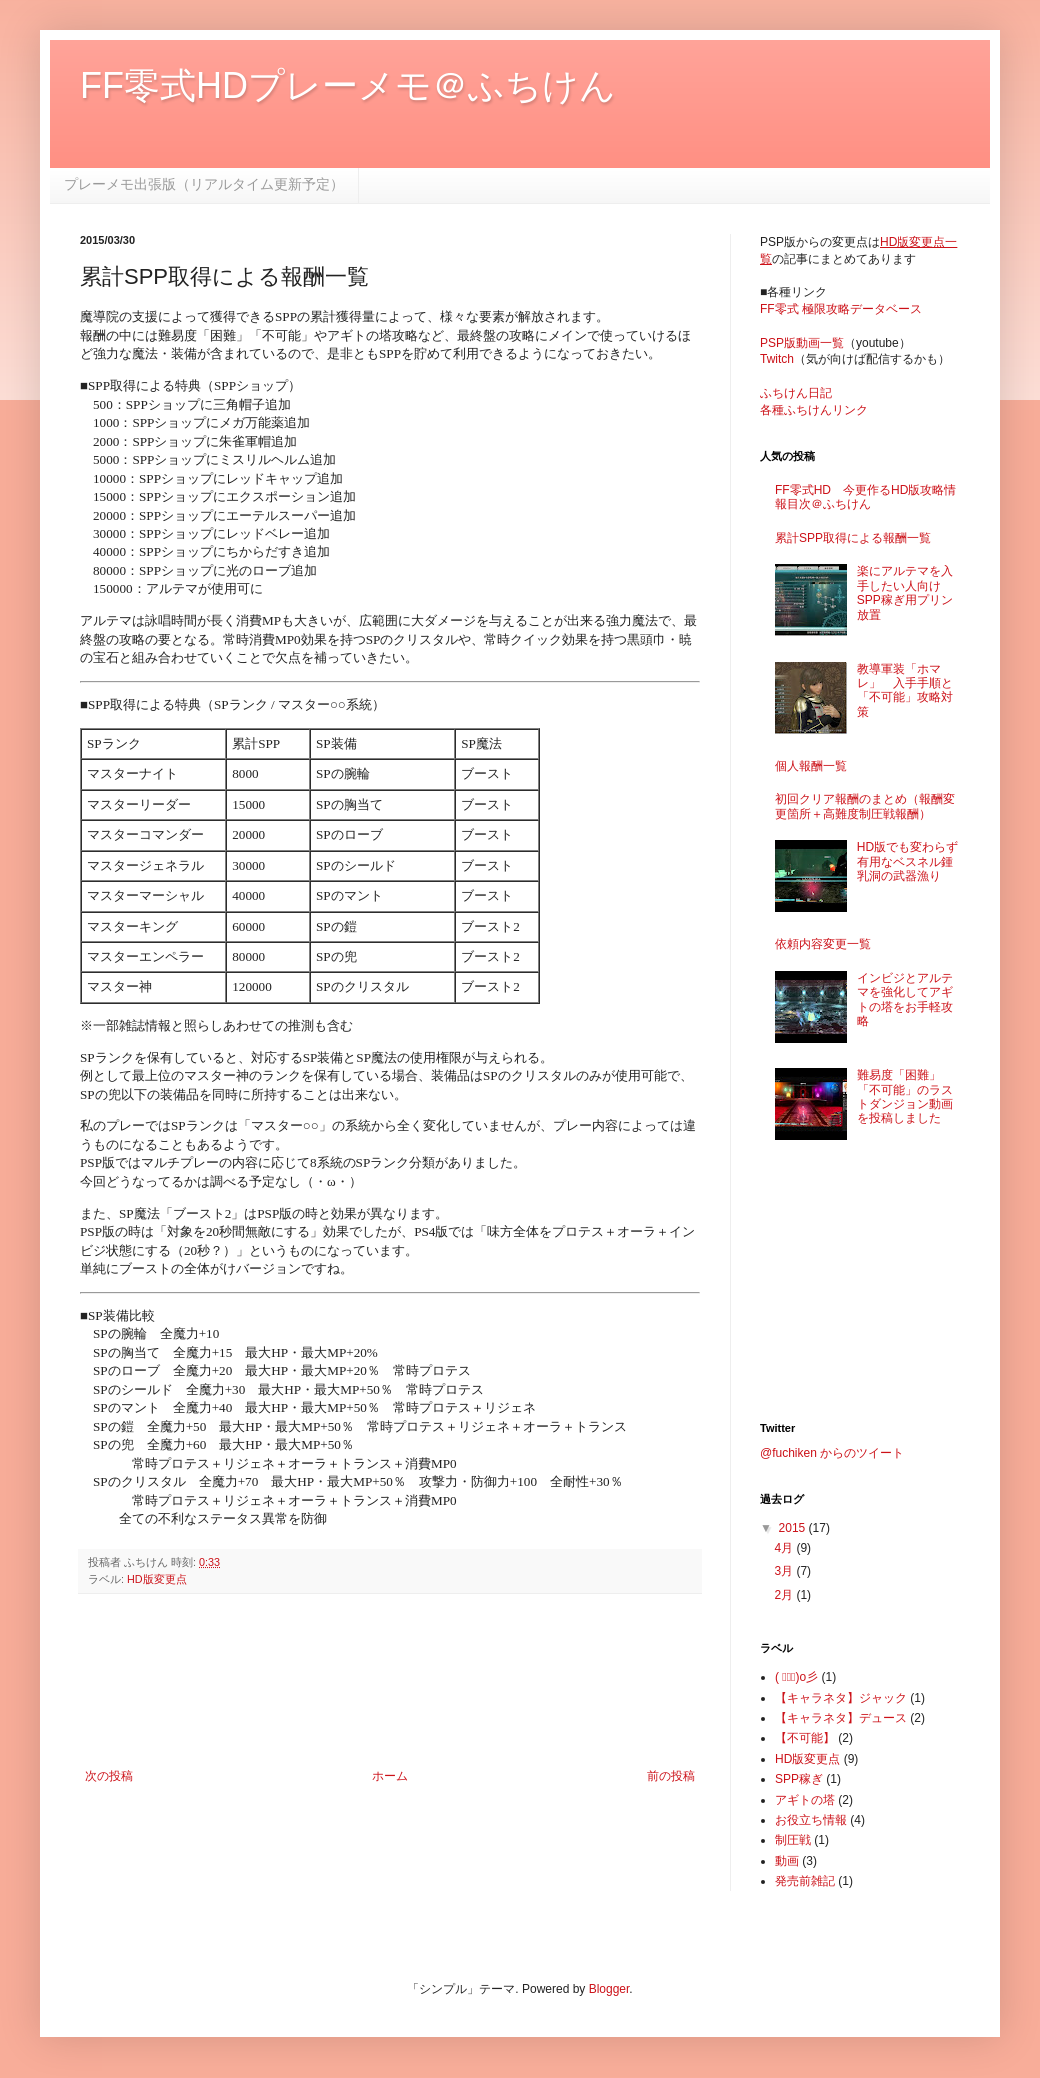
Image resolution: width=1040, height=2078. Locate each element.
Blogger (609, 1989)
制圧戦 (793, 1840)
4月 (785, 1548)
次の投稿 (109, 1776)
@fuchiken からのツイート (832, 1453)
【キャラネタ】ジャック (841, 1698)
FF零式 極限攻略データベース (841, 309)
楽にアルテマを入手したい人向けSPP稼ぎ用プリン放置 (905, 592)
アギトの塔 (805, 1800)
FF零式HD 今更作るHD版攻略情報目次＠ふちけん (865, 497)
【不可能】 (805, 1738)
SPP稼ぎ (799, 1779)
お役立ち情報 (811, 1820)
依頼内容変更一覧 (823, 944)
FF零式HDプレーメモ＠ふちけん (348, 85)
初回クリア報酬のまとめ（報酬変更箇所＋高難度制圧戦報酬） (865, 806)
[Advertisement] (390, 1681)
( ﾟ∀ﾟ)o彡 (796, 1677)
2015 (794, 1528)
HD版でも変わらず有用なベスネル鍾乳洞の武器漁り (907, 861)
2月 (785, 1595)
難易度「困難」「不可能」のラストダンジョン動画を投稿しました (905, 1096)
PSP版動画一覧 (802, 343)
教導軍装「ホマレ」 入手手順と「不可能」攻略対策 (905, 690)
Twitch (777, 359)
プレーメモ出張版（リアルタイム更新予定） (204, 184)
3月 (785, 1571)
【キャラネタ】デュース (841, 1718)
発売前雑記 (805, 1881)
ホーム (390, 1776)
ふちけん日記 (796, 393)
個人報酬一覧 (811, 766)
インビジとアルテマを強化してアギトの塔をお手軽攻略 (905, 999)
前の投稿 (671, 1776)
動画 (787, 1861)
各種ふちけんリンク (814, 410)
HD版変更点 (157, 1579)
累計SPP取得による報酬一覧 (853, 538)
